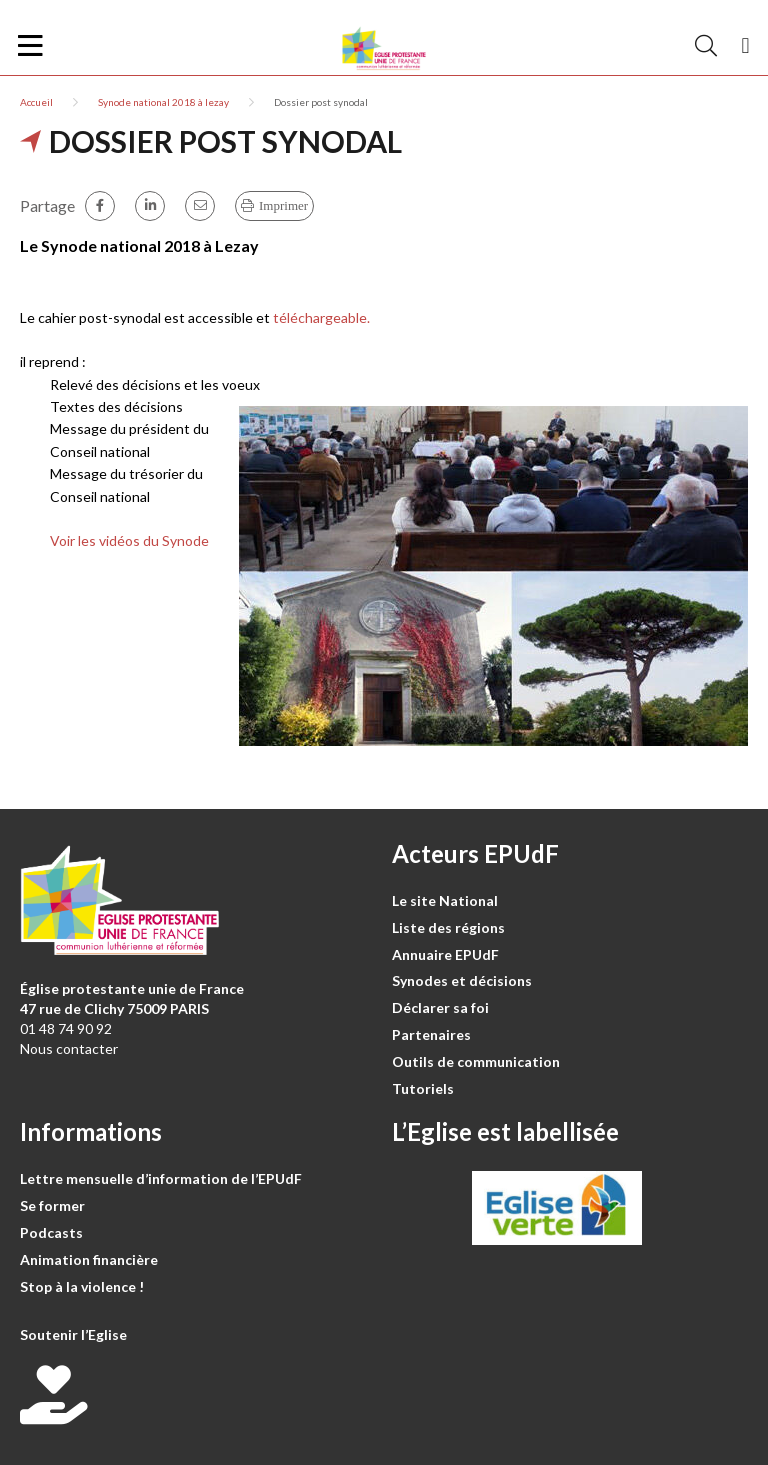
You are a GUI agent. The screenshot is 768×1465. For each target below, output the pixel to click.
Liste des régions (448, 927)
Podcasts (51, 1232)
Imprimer (283, 205)
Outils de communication (476, 1061)
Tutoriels (423, 1088)
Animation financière (89, 1259)
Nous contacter (69, 1048)
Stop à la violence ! (82, 1286)
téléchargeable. (321, 317)
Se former (52, 1205)
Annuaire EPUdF (445, 954)
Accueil (36, 102)
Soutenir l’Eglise (73, 1334)
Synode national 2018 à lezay (163, 102)
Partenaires (431, 1034)
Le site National (445, 900)
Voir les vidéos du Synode (129, 540)
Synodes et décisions (462, 980)
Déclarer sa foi (440, 1007)
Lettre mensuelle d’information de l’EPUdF (161, 1178)
